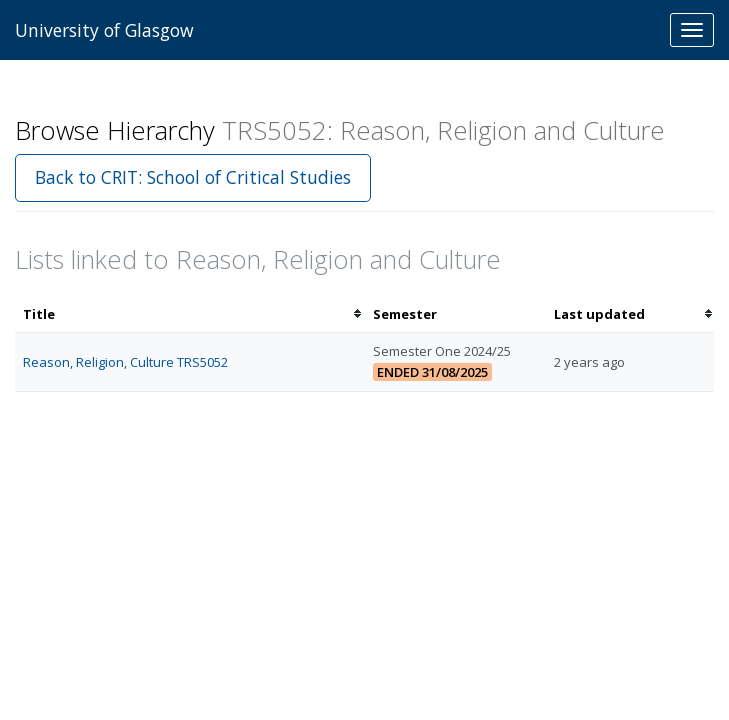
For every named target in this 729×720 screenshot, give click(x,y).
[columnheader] (190, 314)
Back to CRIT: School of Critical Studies (193, 177)
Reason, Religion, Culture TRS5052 (125, 362)
